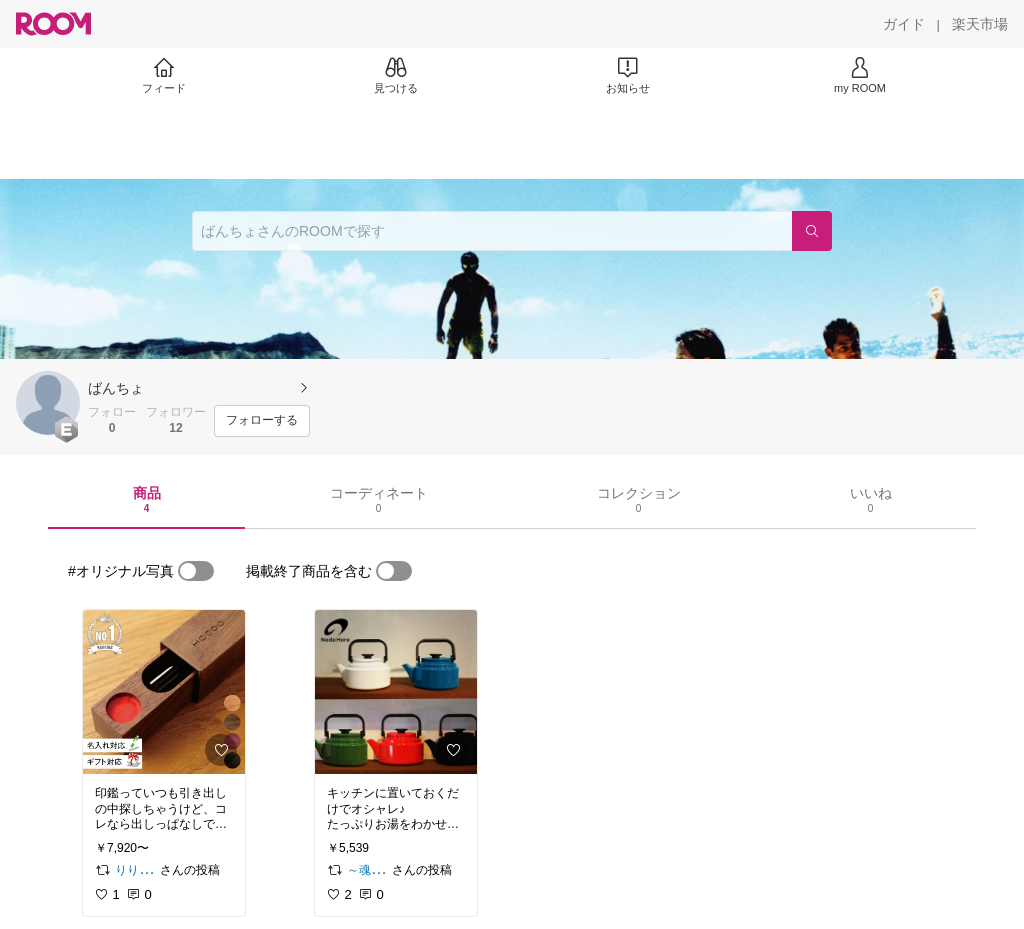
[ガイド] (904, 24)
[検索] (812, 231)
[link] (164, 692)
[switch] (196, 571)
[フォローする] (262, 421)
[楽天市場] (980, 24)
